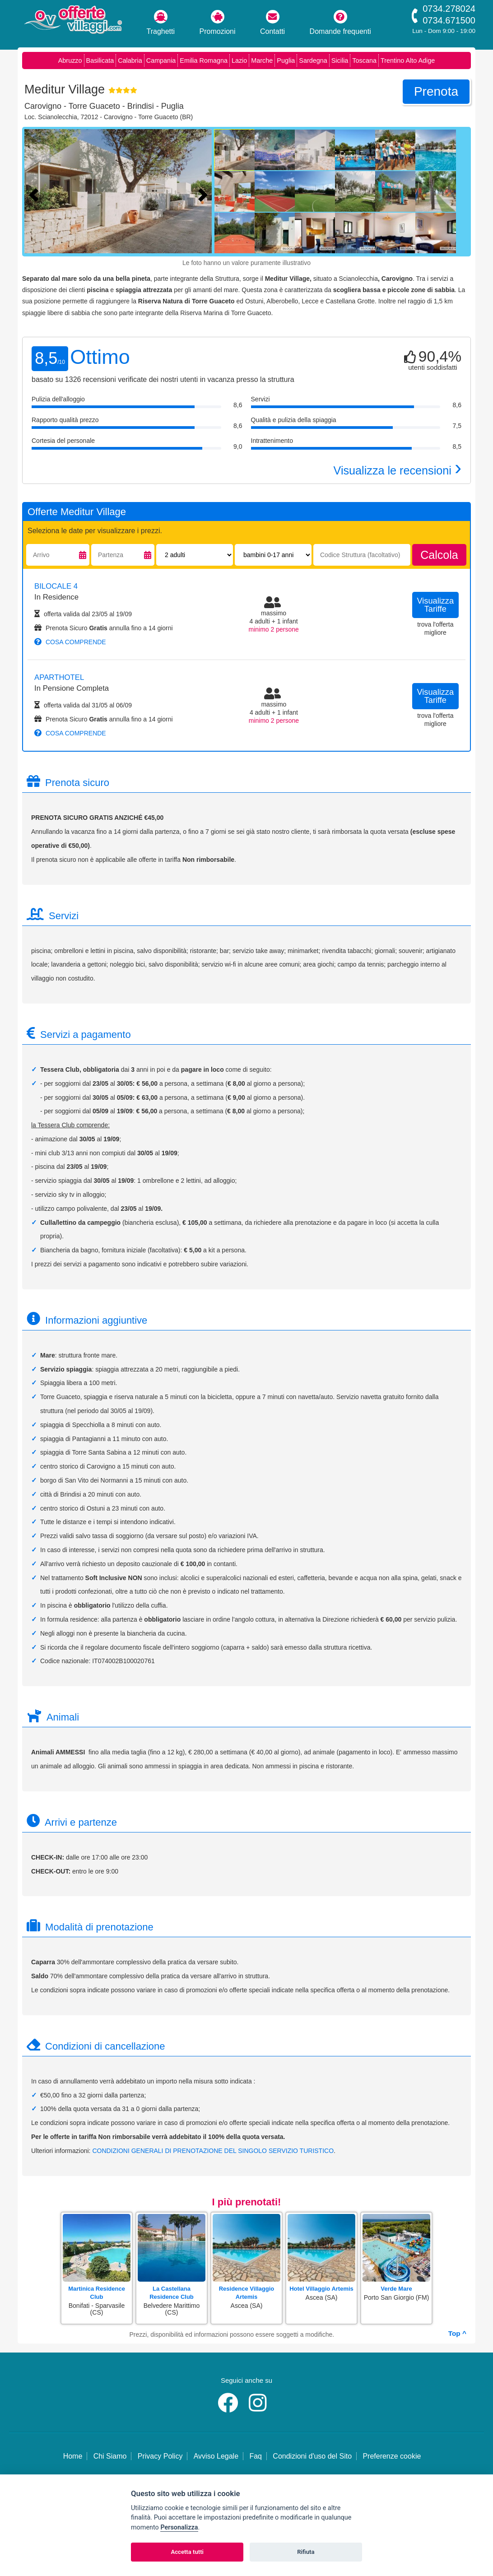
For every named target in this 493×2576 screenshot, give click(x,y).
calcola (439, 555)
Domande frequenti (340, 22)
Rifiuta (305, 2551)
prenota (436, 91)
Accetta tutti (187, 2551)
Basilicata (100, 60)
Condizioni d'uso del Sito (312, 2456)
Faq (255, 2456)
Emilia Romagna (204, 60)
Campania (161, 60)
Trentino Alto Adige (408, 60)
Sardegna (313, 60)
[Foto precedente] (35, 193)
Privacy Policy (160, 2456)
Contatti (272, 22)
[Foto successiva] (205, 193)
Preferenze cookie (392, 2456)
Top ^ (457, 2333)
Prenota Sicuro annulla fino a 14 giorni (103, 628)
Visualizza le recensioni (397, 470)
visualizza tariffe (435, 605)
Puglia (286, 60)
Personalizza (179, 2527)
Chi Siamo (110, 2456)
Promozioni (218, 22)
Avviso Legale (216, 2456)
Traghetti (161, 22)
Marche (262, 60)
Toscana (364, 60)
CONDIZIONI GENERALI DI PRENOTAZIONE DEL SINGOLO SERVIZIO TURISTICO (213, 2150)
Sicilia (340, 60)
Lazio (239, 60)
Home (73, 2456)
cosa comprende (70, 642)
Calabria (130, 60)
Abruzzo (70, 60)
